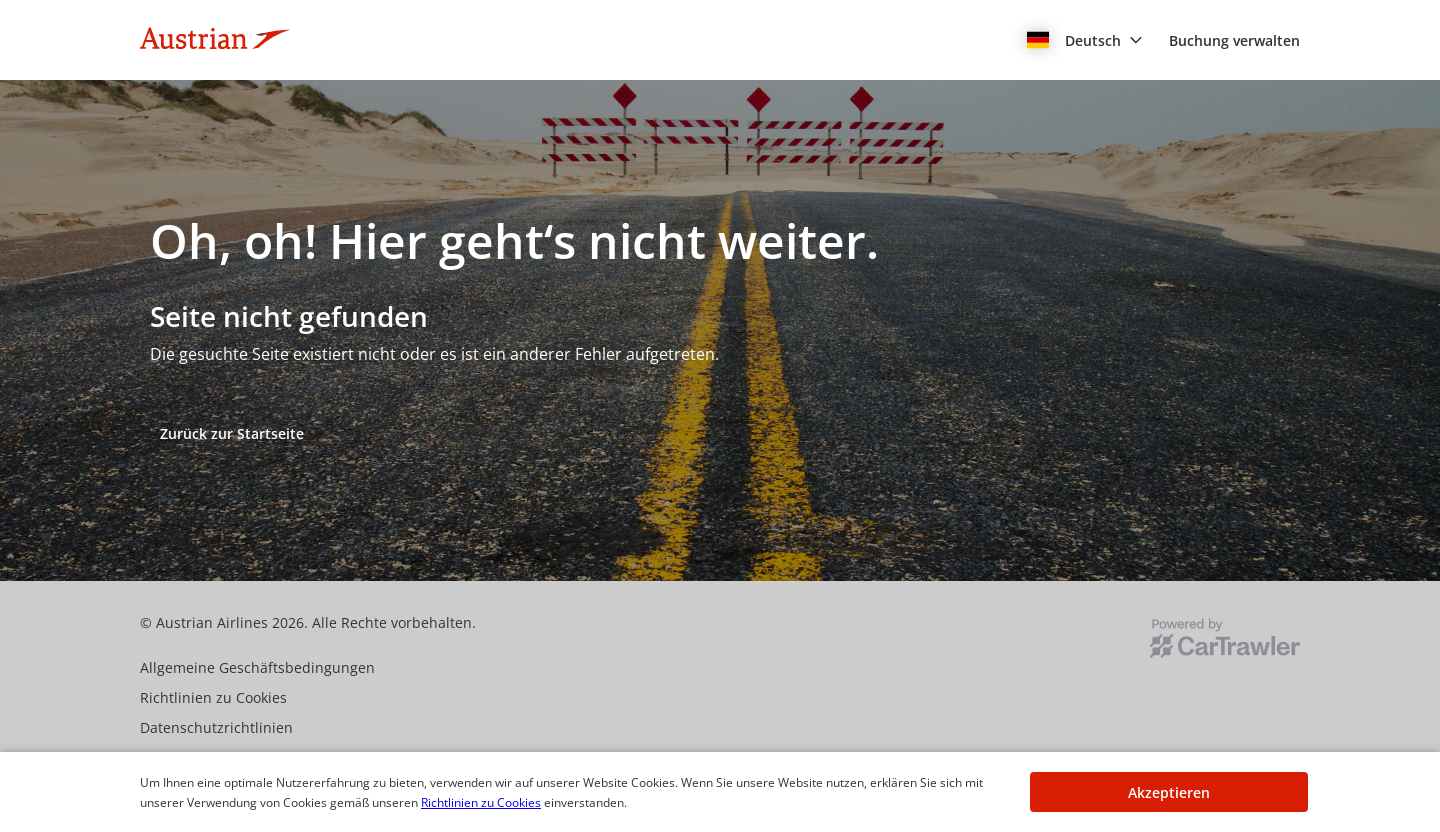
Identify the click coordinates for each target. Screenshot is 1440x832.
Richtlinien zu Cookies (481, 802)
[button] (1085, 40)
